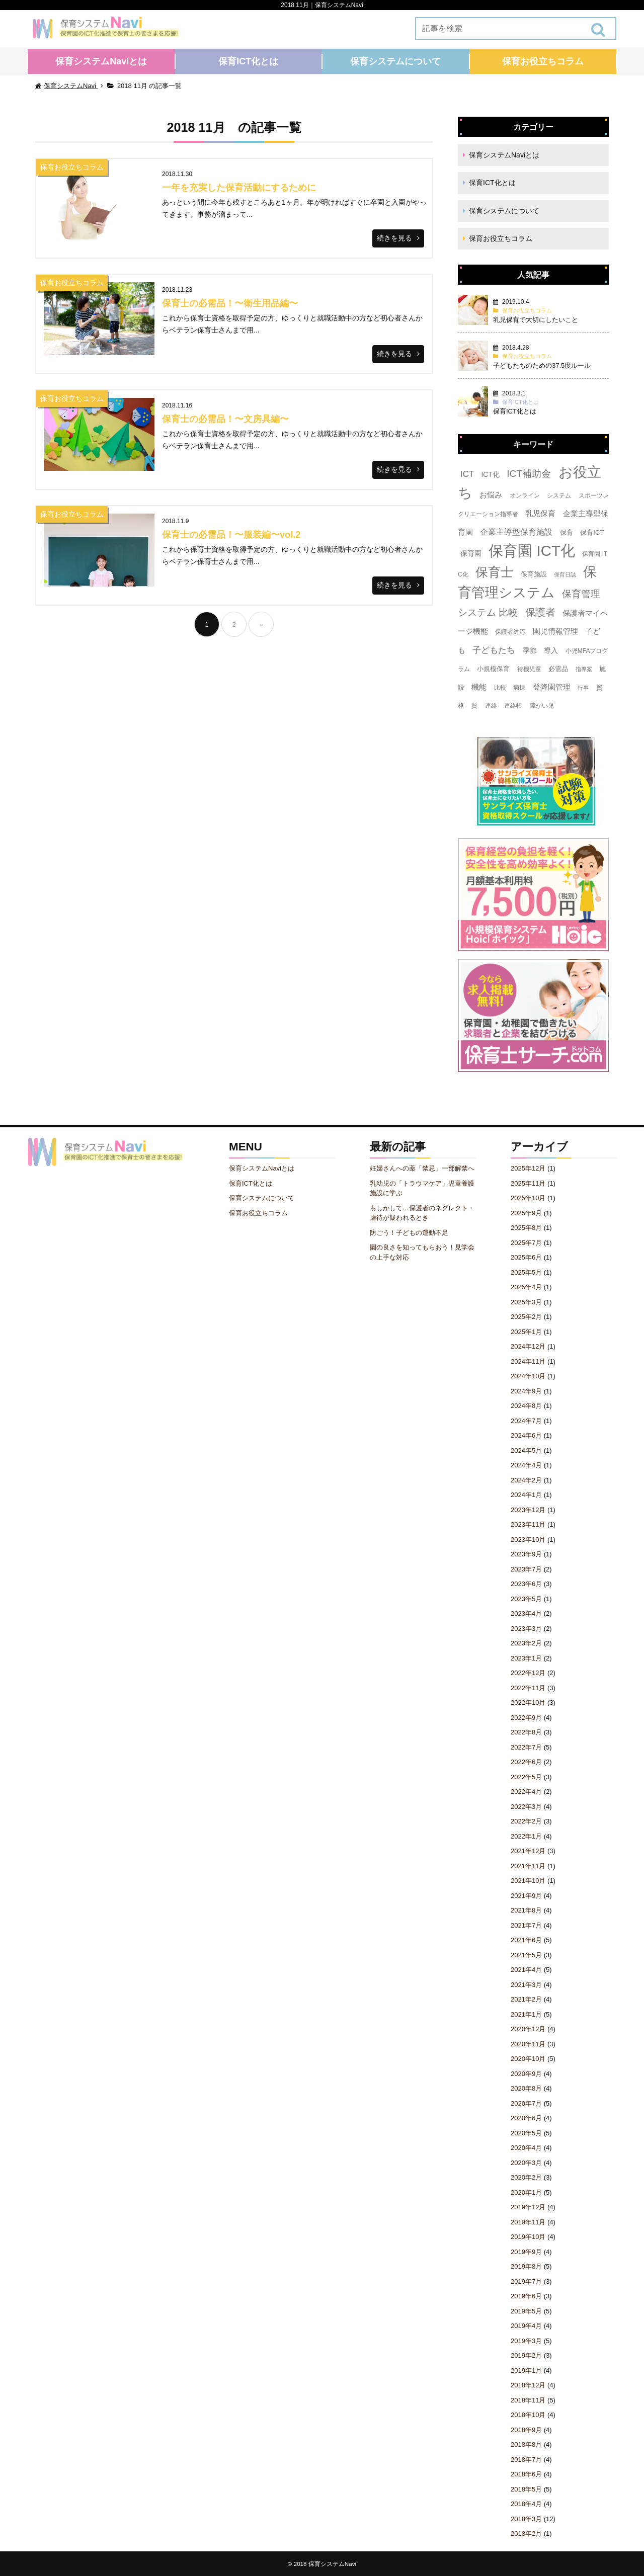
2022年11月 (528, 1688)
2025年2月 (526, 1316)
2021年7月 (526, 1925)
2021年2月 (526, 1999)
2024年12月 (528, 1346)
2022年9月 (526, 1717)
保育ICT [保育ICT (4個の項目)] (592, 532)
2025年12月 (528, 1168)
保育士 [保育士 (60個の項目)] (494, 572)
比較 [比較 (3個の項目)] (500, 687)
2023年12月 (528, 1510)
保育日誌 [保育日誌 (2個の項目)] (565, 574)
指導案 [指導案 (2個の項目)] (584, 669)
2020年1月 (526, 2192)
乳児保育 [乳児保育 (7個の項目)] (540, 513)
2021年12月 (528, 1851)
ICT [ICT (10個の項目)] (467, 474)
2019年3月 (526, 2341)
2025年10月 (528, 1198)
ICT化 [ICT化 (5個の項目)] (490, 474)
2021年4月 (526, 1969)
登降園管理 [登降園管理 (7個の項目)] (552, 687)
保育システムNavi (332, 2563)
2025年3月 (526, 1302)
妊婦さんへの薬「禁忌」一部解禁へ (422, 1168)
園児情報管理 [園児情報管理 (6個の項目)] (555, 631)
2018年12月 (528, 2385)
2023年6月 (526, 1584)
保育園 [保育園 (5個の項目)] (470, 553)
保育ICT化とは (248, 61)
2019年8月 (526, 2266)
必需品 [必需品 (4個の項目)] (558, 669)
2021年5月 (526, 1955)
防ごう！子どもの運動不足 (409, 1232)
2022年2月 (526, 1821)
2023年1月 (526, 1658)
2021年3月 (526, 1984)
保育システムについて (395, 61)
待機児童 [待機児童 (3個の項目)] (529, 669)
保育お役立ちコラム (543, 61)
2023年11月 (528, 1524)
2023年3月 (526, 1628)
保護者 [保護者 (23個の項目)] (540, 612)
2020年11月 (528, 2044)
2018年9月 (526, 2430)
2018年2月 (526, 2533)
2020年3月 (526, 2163)
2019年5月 (526, 2311)
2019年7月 (526, 2281)
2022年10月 (528, 1702)
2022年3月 (526, 1806)
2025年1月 (526, 1332)
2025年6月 (526, 1257)
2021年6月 (526, 1940)
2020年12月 (528, 2029)
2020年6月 (526, 2118)
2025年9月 (526, 1213)
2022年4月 (526, 1791)
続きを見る (394, 238)
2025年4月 (526, 1287)
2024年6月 (526, 1435)
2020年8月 (526, 2088)
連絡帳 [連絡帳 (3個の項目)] (513, 705)
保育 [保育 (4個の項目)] (566, 532)
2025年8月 (526, 1227)
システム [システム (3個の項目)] (559, 495)
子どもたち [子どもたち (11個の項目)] (493, 650)
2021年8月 (526, 1910)
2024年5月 (526, 1450)
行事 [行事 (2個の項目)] (583, 688)
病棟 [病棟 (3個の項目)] (519, 687)
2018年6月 (526, 2474)
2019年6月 (526, 2296)
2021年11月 (528, 1866)
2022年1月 (526, 1836)
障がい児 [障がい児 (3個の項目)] (542, 705)
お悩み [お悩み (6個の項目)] (490, 495)
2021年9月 (526, 1895)
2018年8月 (526, 2444)
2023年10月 (528, 1539)
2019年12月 (528, 2207)
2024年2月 (526, 1480)
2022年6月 (526, 1762)
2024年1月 (526, 1495)
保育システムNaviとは (101, 61)
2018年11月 (528, 2400)
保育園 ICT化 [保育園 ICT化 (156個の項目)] (532, 550)
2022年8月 (526, 1732)
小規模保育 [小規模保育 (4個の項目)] (493, 669)
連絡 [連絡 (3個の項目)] (491, 705)
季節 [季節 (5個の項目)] (530, 650)
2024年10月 (528, 1376)
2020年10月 (528, 2058)
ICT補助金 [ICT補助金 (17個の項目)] (529, 473)
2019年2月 (526, 2355)
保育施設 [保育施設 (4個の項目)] (534, 574)
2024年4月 (526, 1465)
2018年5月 (526, 2489)
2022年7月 (526, 1747)
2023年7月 (526, 1569)
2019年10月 (528, 2236)
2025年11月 (528, 1183)
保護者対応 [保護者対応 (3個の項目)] (510, 631)
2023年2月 (526, 1643)
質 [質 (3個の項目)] (474, 705)
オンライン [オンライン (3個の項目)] (525, 495)
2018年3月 (526, 2519)
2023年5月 (526, 1599)
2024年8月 (526, 1405)
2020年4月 (526, 2147)
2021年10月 (528, 1880)
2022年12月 (528, 1673)
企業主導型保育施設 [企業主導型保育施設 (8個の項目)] (516, 532)
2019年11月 (528, 2222)
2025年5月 (526, 1272)
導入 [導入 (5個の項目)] (551, 650)
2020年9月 (526, 2074)
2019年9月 (526, 2252)
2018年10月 (528, 2415)
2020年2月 (526, 2177)
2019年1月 (526, 2370)
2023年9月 (526, 1554)
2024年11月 (528, 1361)
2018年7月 (526, 2459)
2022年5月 (526, 1777)
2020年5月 (526, 2133)
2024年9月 (526, 1391)
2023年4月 (526, 1613)
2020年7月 (526, 2103)
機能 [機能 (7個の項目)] (479, 687)
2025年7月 (526, 1243)
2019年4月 (526, 2326)
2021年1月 (526, 2014)
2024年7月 (526, 1421)
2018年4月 (526, 2504)
